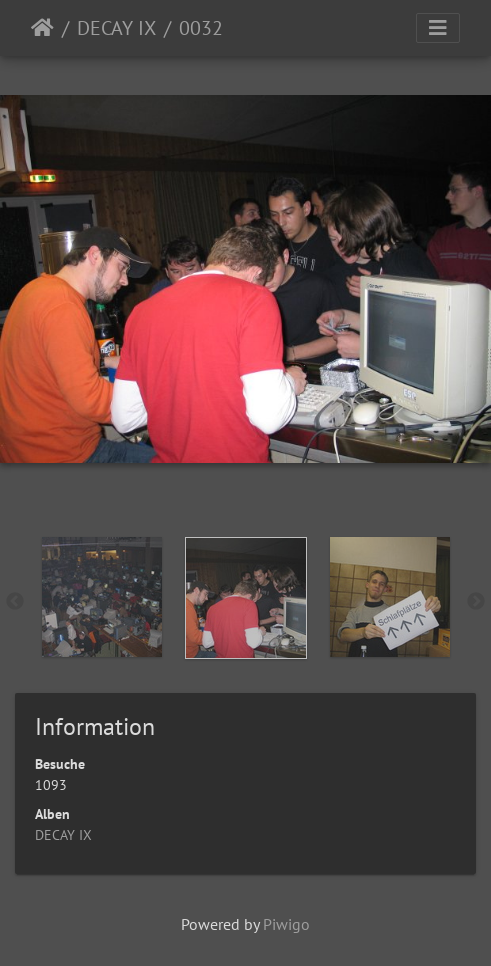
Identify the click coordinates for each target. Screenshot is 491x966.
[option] (102, 597)
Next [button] (476, 602)
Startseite (42, 28)
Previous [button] (15, 602)
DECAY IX (116, 28)
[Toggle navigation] (438, 28)
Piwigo (286, 924)
